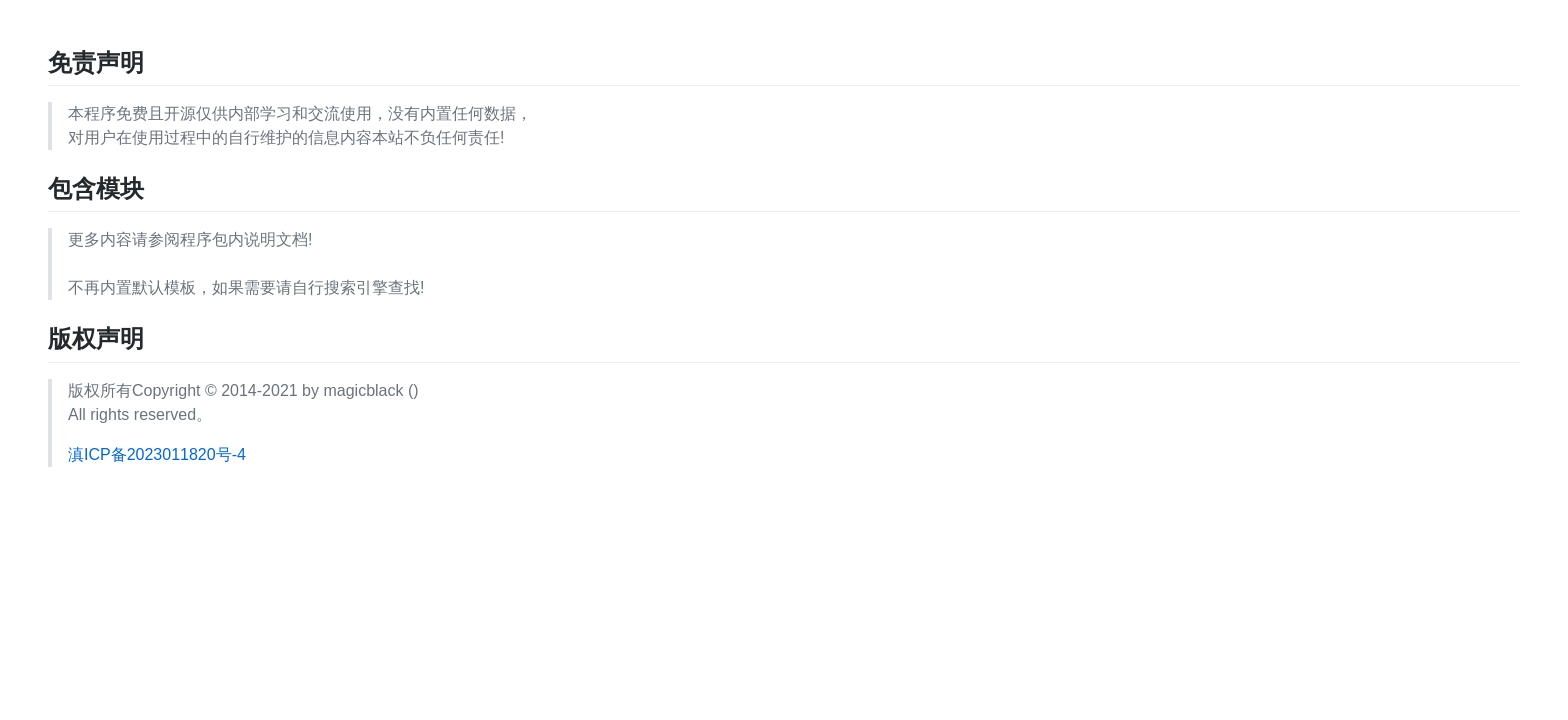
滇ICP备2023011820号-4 (157, 454)
